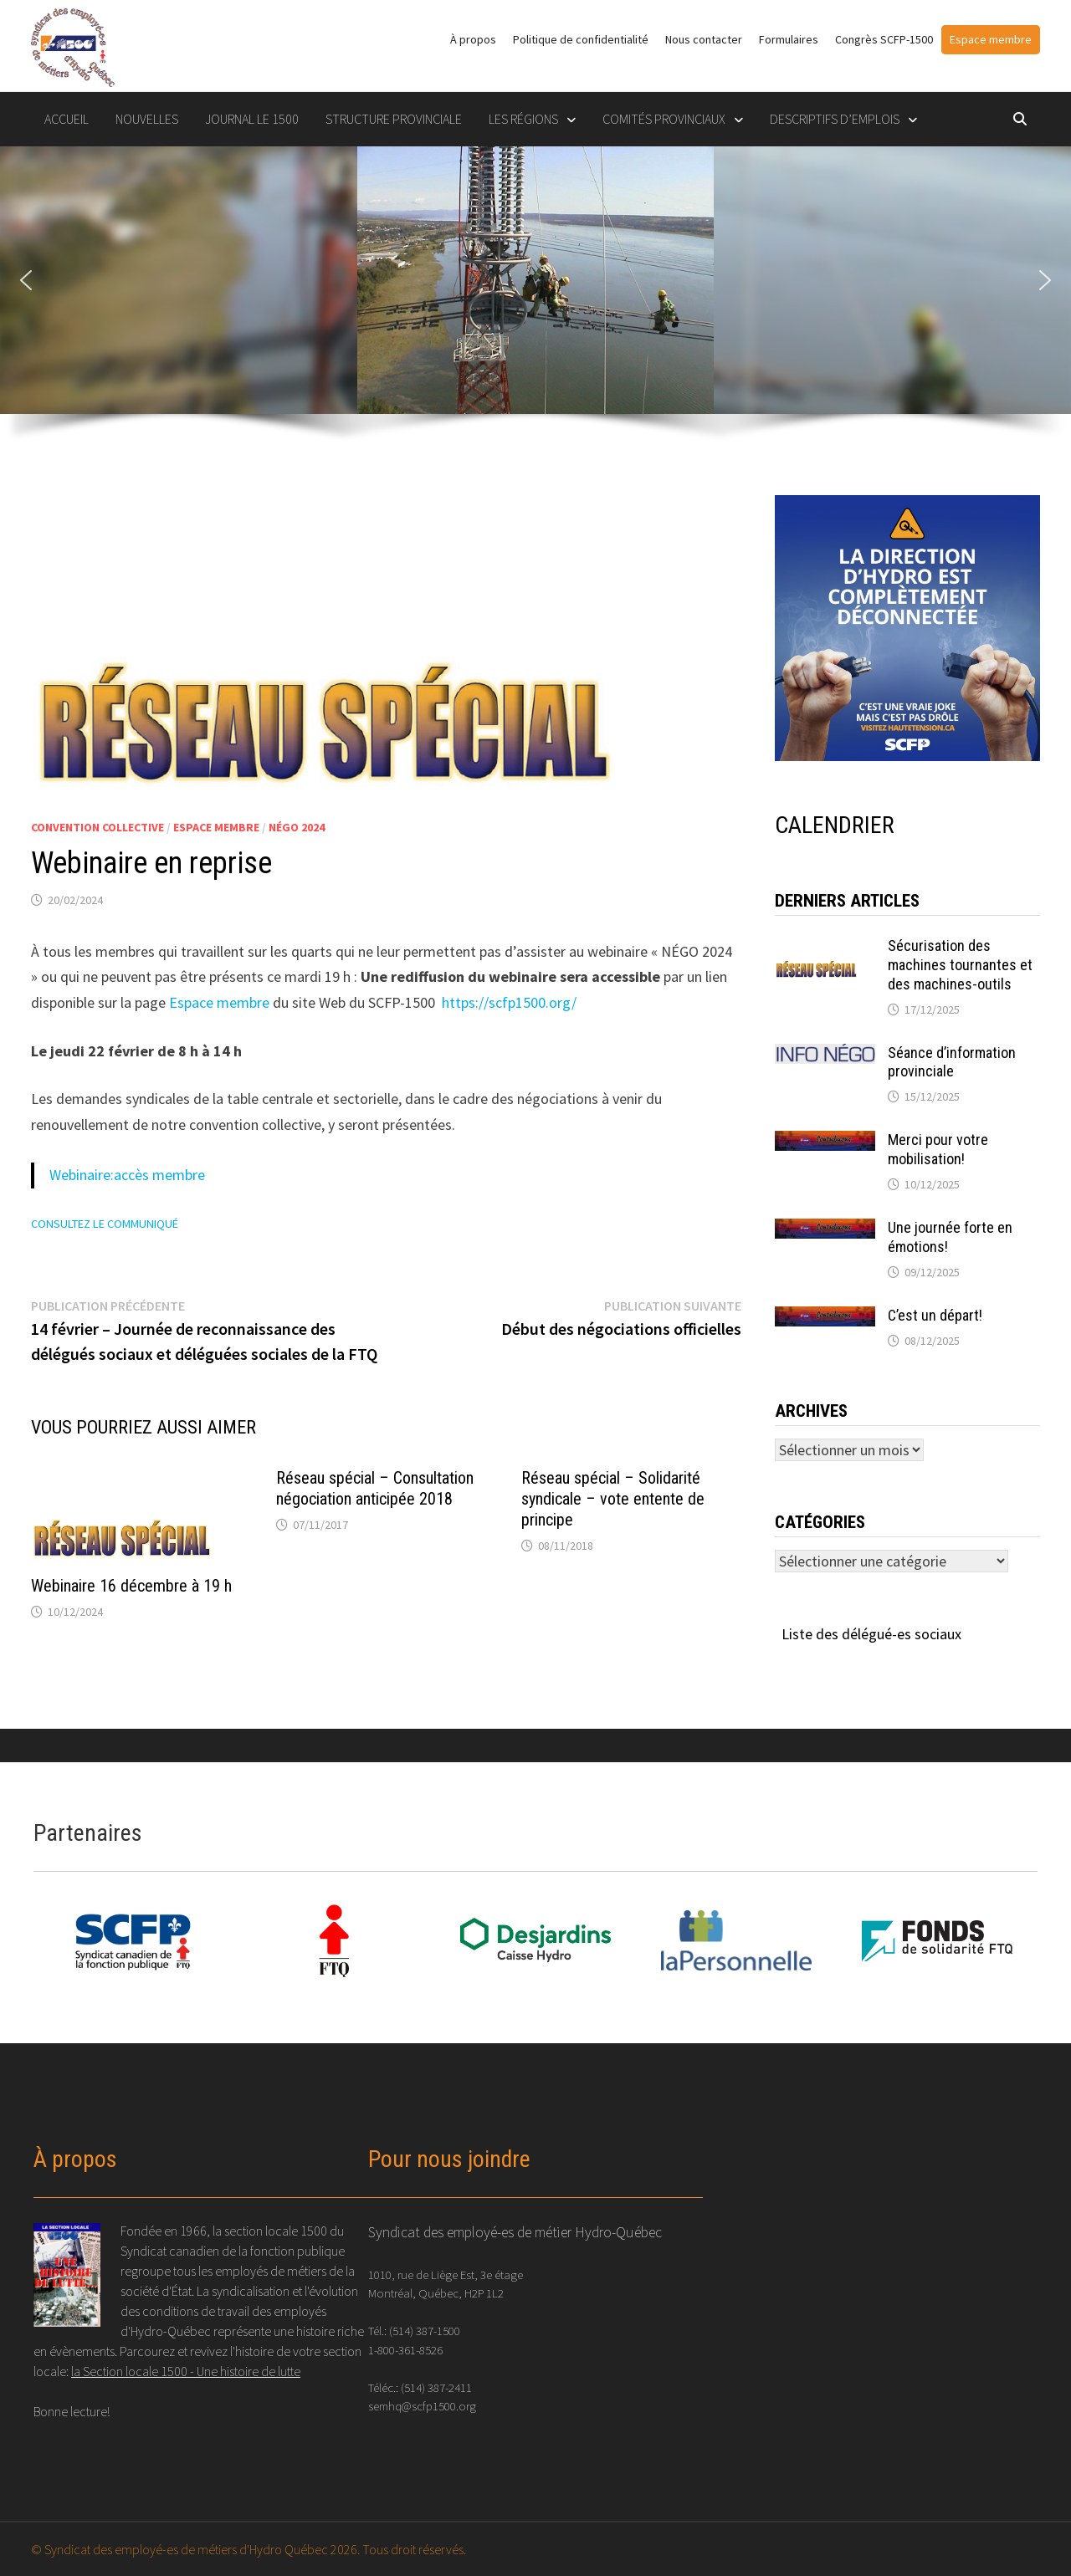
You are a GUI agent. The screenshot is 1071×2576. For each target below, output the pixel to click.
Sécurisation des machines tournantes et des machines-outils (960, 965)
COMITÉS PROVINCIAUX (663, 118)
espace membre (216, 827)
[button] (26, 280)
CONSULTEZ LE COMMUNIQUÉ (104, 1223)
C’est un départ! (935, 1315)
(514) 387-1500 (424, 2330)
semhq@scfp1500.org (422, 2406)
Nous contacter (703, 39)
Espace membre (991, 39)
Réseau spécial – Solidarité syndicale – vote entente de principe (613, 1499)
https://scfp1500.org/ (509, 1002)
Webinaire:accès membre (127, 1174)
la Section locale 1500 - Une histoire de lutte (185, 2371)
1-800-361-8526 (405, 2350)
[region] (535, 304)
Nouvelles (146, 118)
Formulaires (788, 39)
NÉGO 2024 (297, 827)
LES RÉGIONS (523, 118)
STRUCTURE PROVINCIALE (393, 118)
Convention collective (97, 827)
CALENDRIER (834, 825)
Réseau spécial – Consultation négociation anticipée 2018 (375, 1488)
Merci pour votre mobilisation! (938, 1149)
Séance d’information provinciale (952, 1062)
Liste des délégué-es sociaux (871, 1633)
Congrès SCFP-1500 (884, 39)
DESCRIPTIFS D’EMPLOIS (834, 118)
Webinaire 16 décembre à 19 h (131, 1586)
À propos (473, 39)
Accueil (66, 118)
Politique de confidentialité (580, 39)
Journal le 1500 (252, 118)
